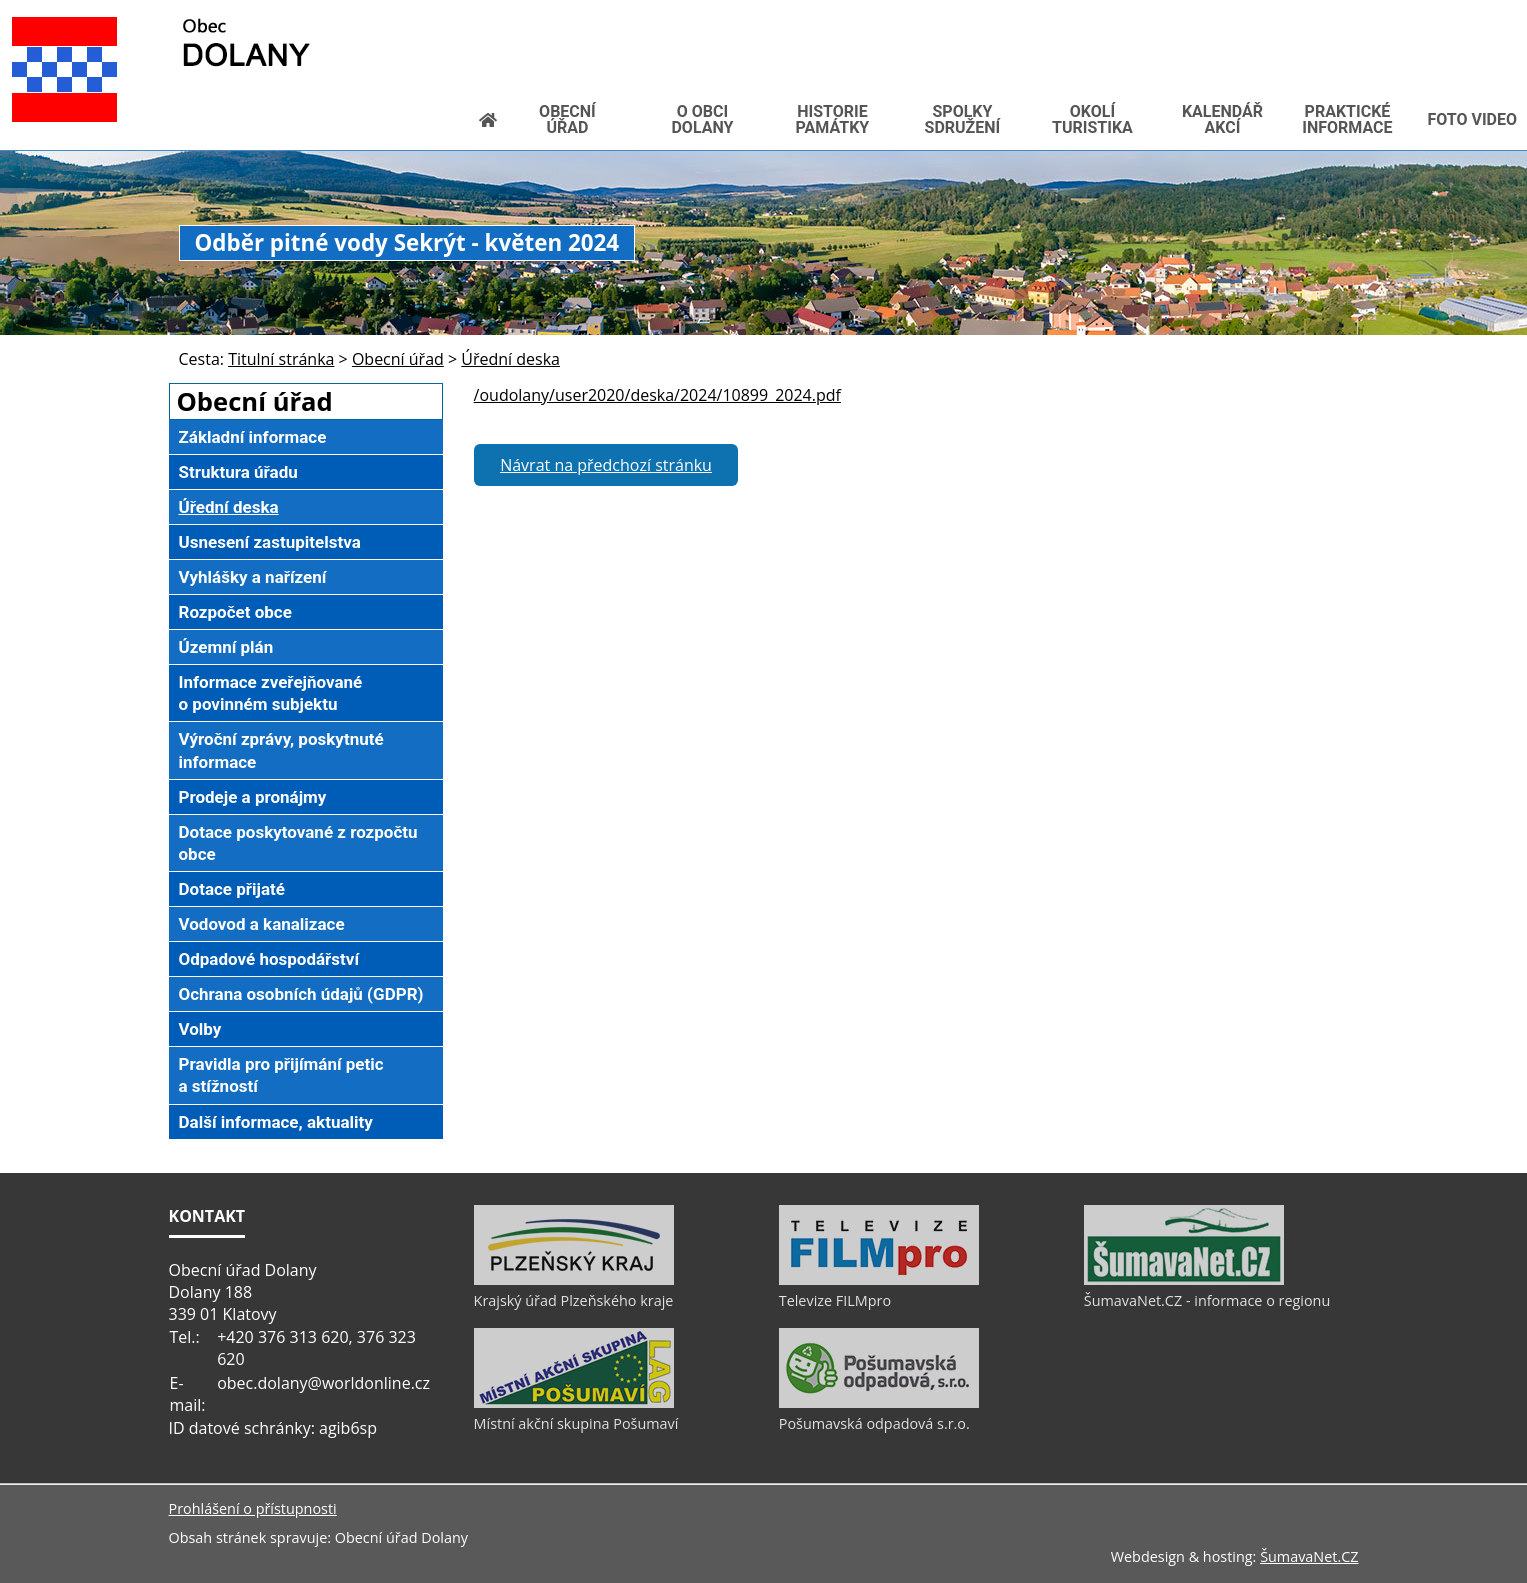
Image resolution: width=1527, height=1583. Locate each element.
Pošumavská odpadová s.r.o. (874, 1423)
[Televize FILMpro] (879, 1280)
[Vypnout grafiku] (1274, 15)
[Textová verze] (1296, 36)
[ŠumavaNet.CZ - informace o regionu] (1184, 1280)
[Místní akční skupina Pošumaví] (574, 1403)
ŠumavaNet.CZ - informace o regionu (1207, 1300)
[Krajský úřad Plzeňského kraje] (574, 1280)
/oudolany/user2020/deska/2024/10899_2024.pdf (657, 395)
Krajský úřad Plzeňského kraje (574, 1300)
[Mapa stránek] (1307, 15)
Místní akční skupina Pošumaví (576, 1423)
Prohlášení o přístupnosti (253, 1508)
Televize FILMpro (835, 1300)
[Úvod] (1243, 15)
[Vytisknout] (1340, 15)
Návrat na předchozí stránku (606, 465)
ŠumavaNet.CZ (1309, 1556)
